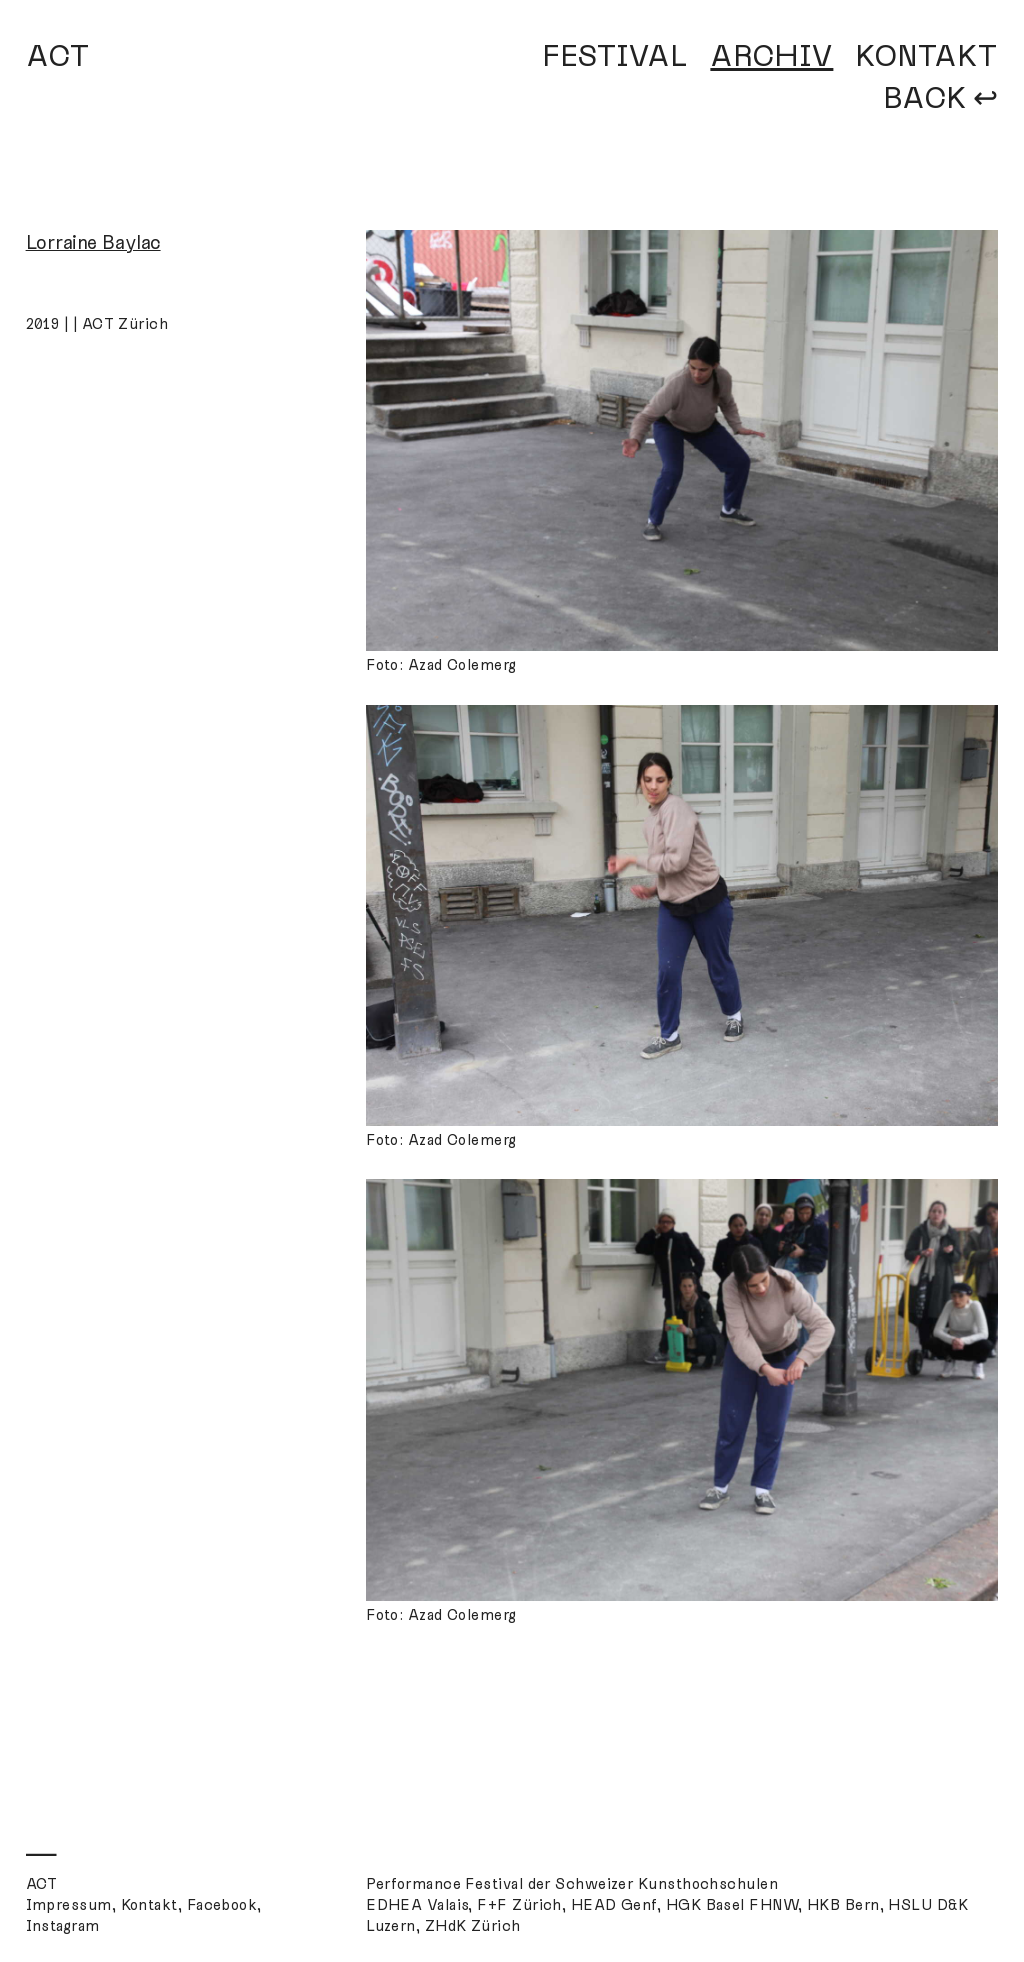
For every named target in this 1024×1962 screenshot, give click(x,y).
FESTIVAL (615, 56)
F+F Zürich (519, 1905)
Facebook (222, 1905)
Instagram (63, 1926)
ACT (58, 56)
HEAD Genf (614, 1905)
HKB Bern (843, 1905)
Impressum (69, 1905)
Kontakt (149, 1905)
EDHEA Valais (417, 1905)
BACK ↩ (940, 98)
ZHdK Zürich (473, 1926)
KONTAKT (926, 56)
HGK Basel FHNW (732, 1905)
